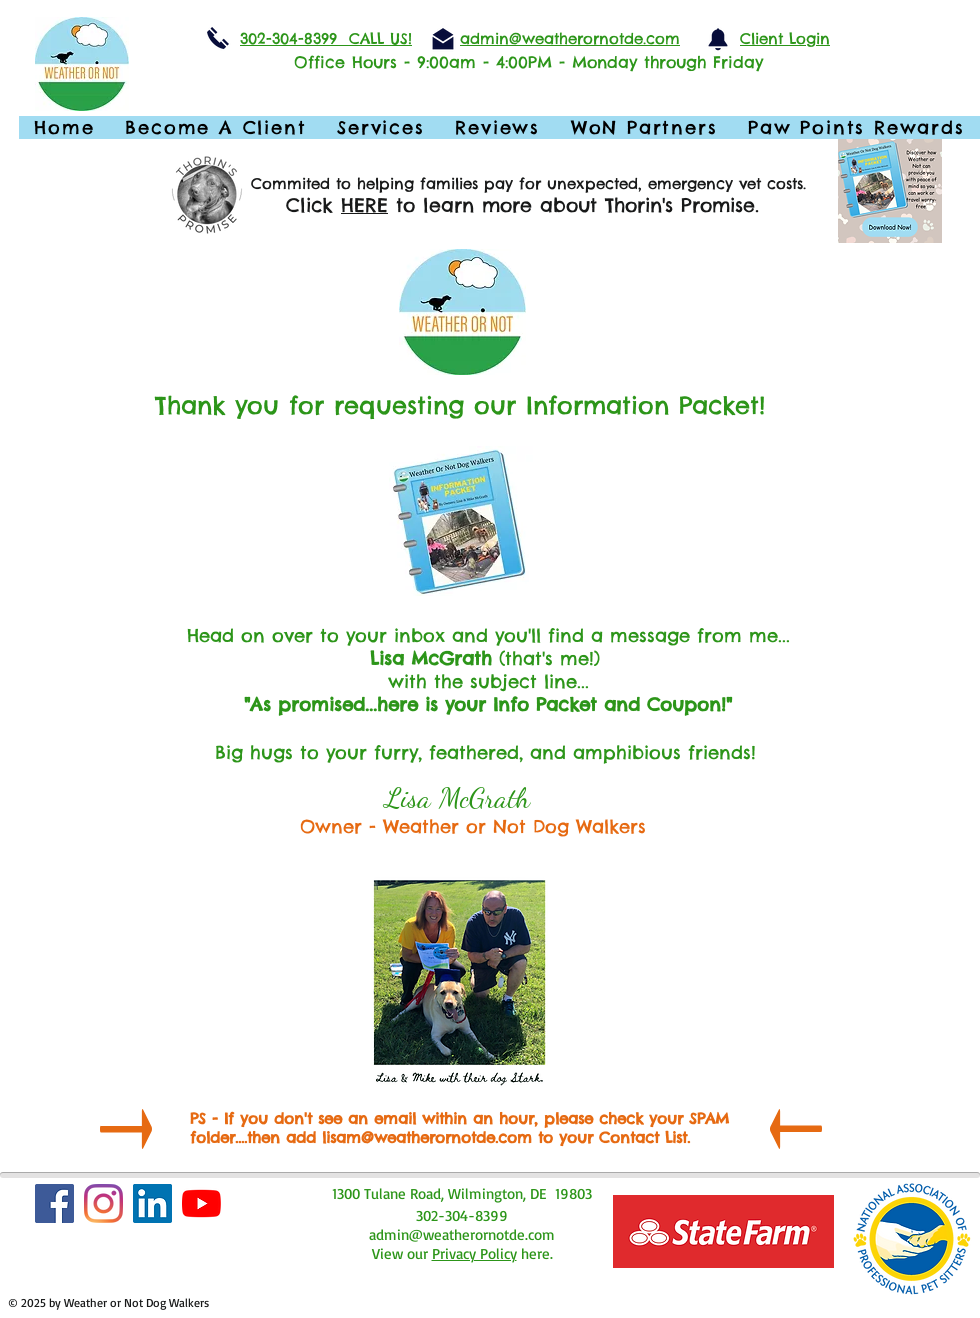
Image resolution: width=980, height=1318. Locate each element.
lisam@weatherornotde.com (427, 1137)
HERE (364, 205)
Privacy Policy (474, 1253)
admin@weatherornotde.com (462, 1234)
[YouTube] (201, 1203)
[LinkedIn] (152, 1203)
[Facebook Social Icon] (54, 1203)
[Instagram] (103, 1203)
